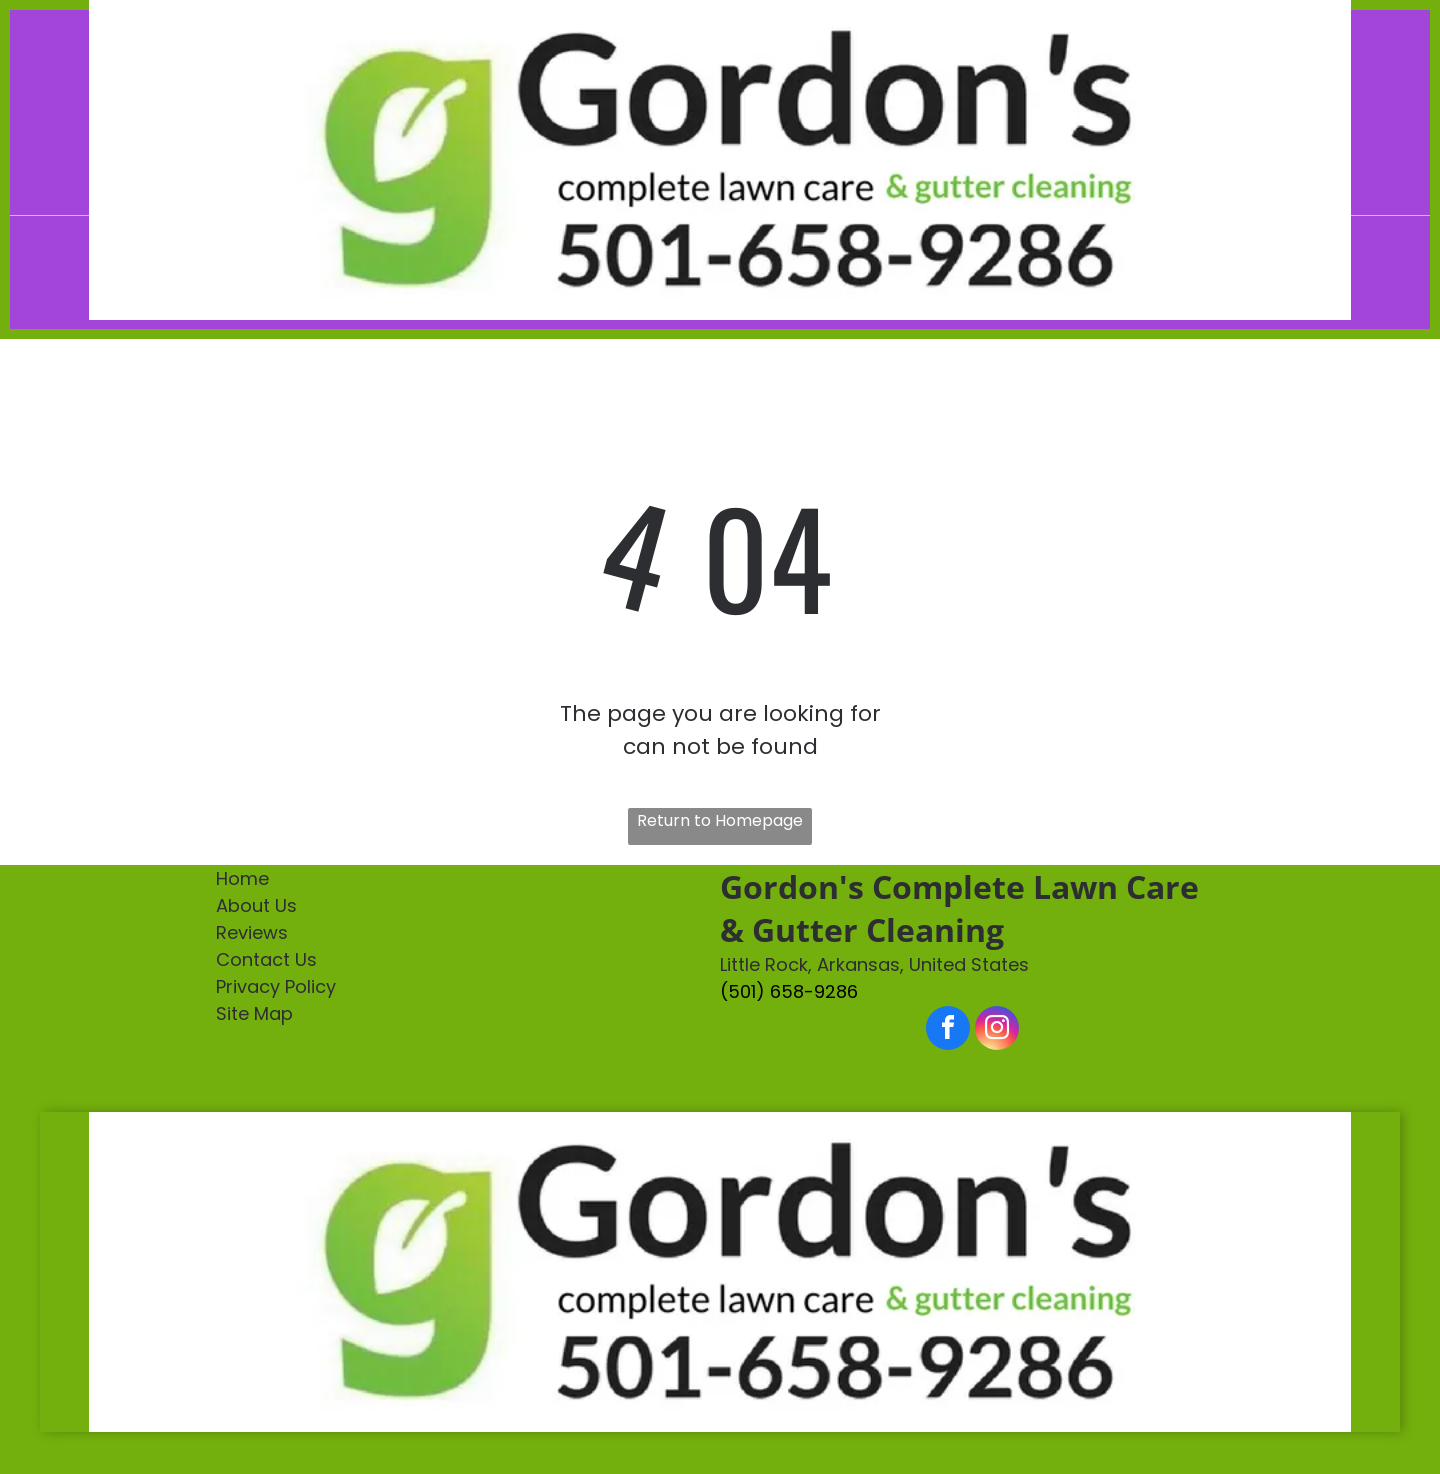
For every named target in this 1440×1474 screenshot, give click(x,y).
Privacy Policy (276, 986)
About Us (256, 905)
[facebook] (948, 1030)
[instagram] (997, 1030)
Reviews (252, 932)
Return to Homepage (720, 820)
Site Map (254, 1013)
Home (242, 878)
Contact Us (266, 959)
